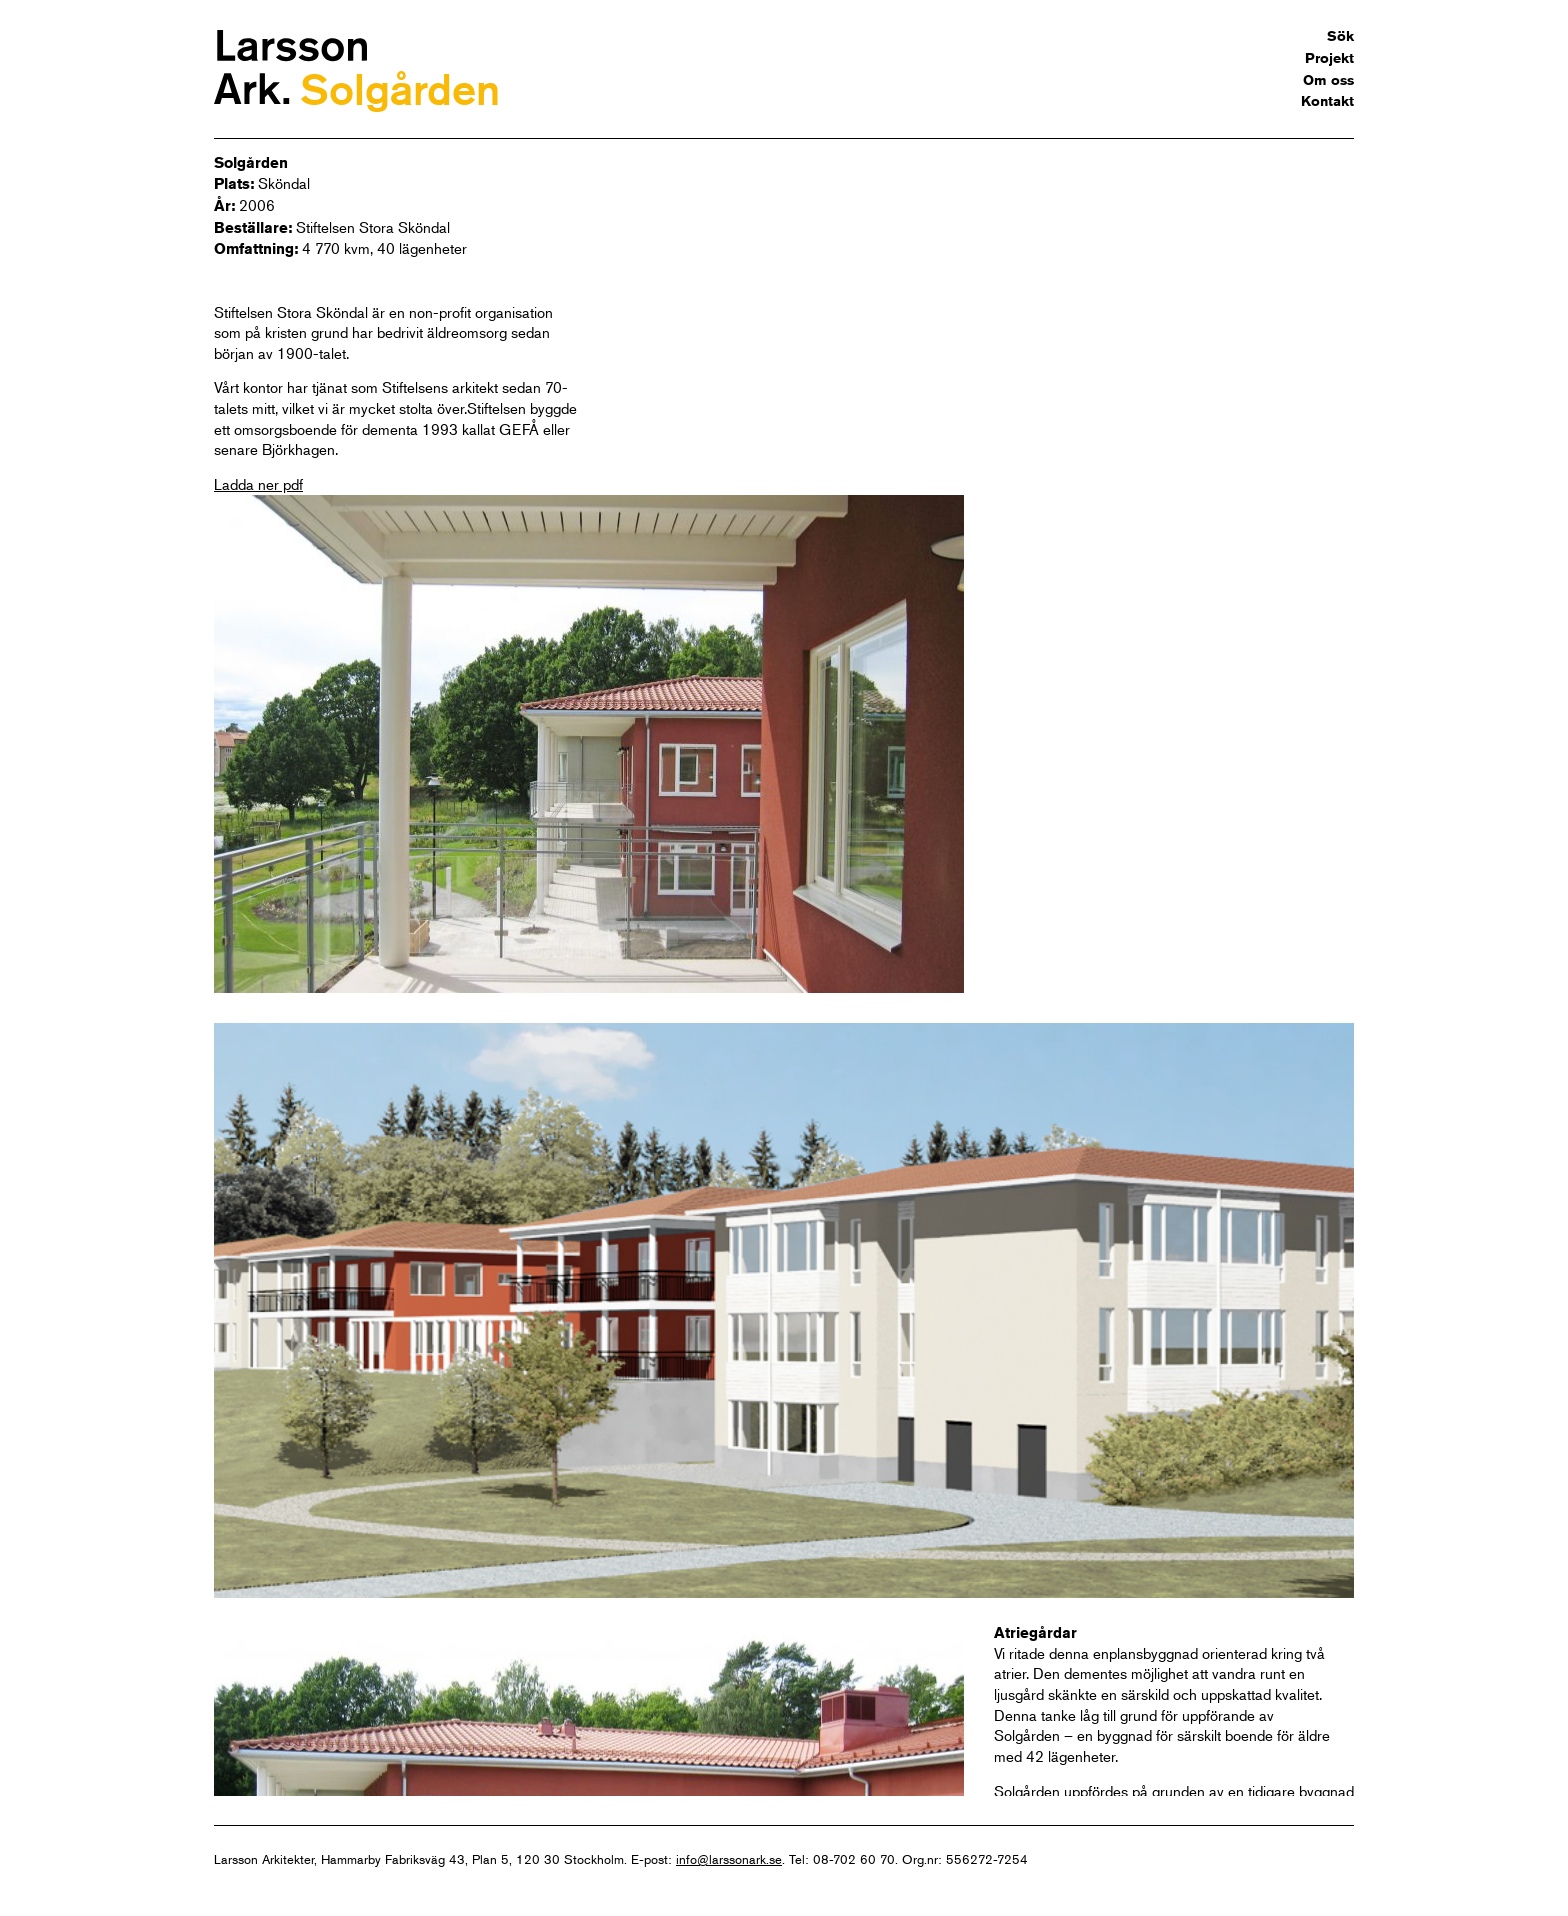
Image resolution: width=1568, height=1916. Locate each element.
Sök (1340, 36)
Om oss (1328, 80)
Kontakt (1327, 101)
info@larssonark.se (729, 1859)
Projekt (1329, 58)
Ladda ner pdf (258, 484)
